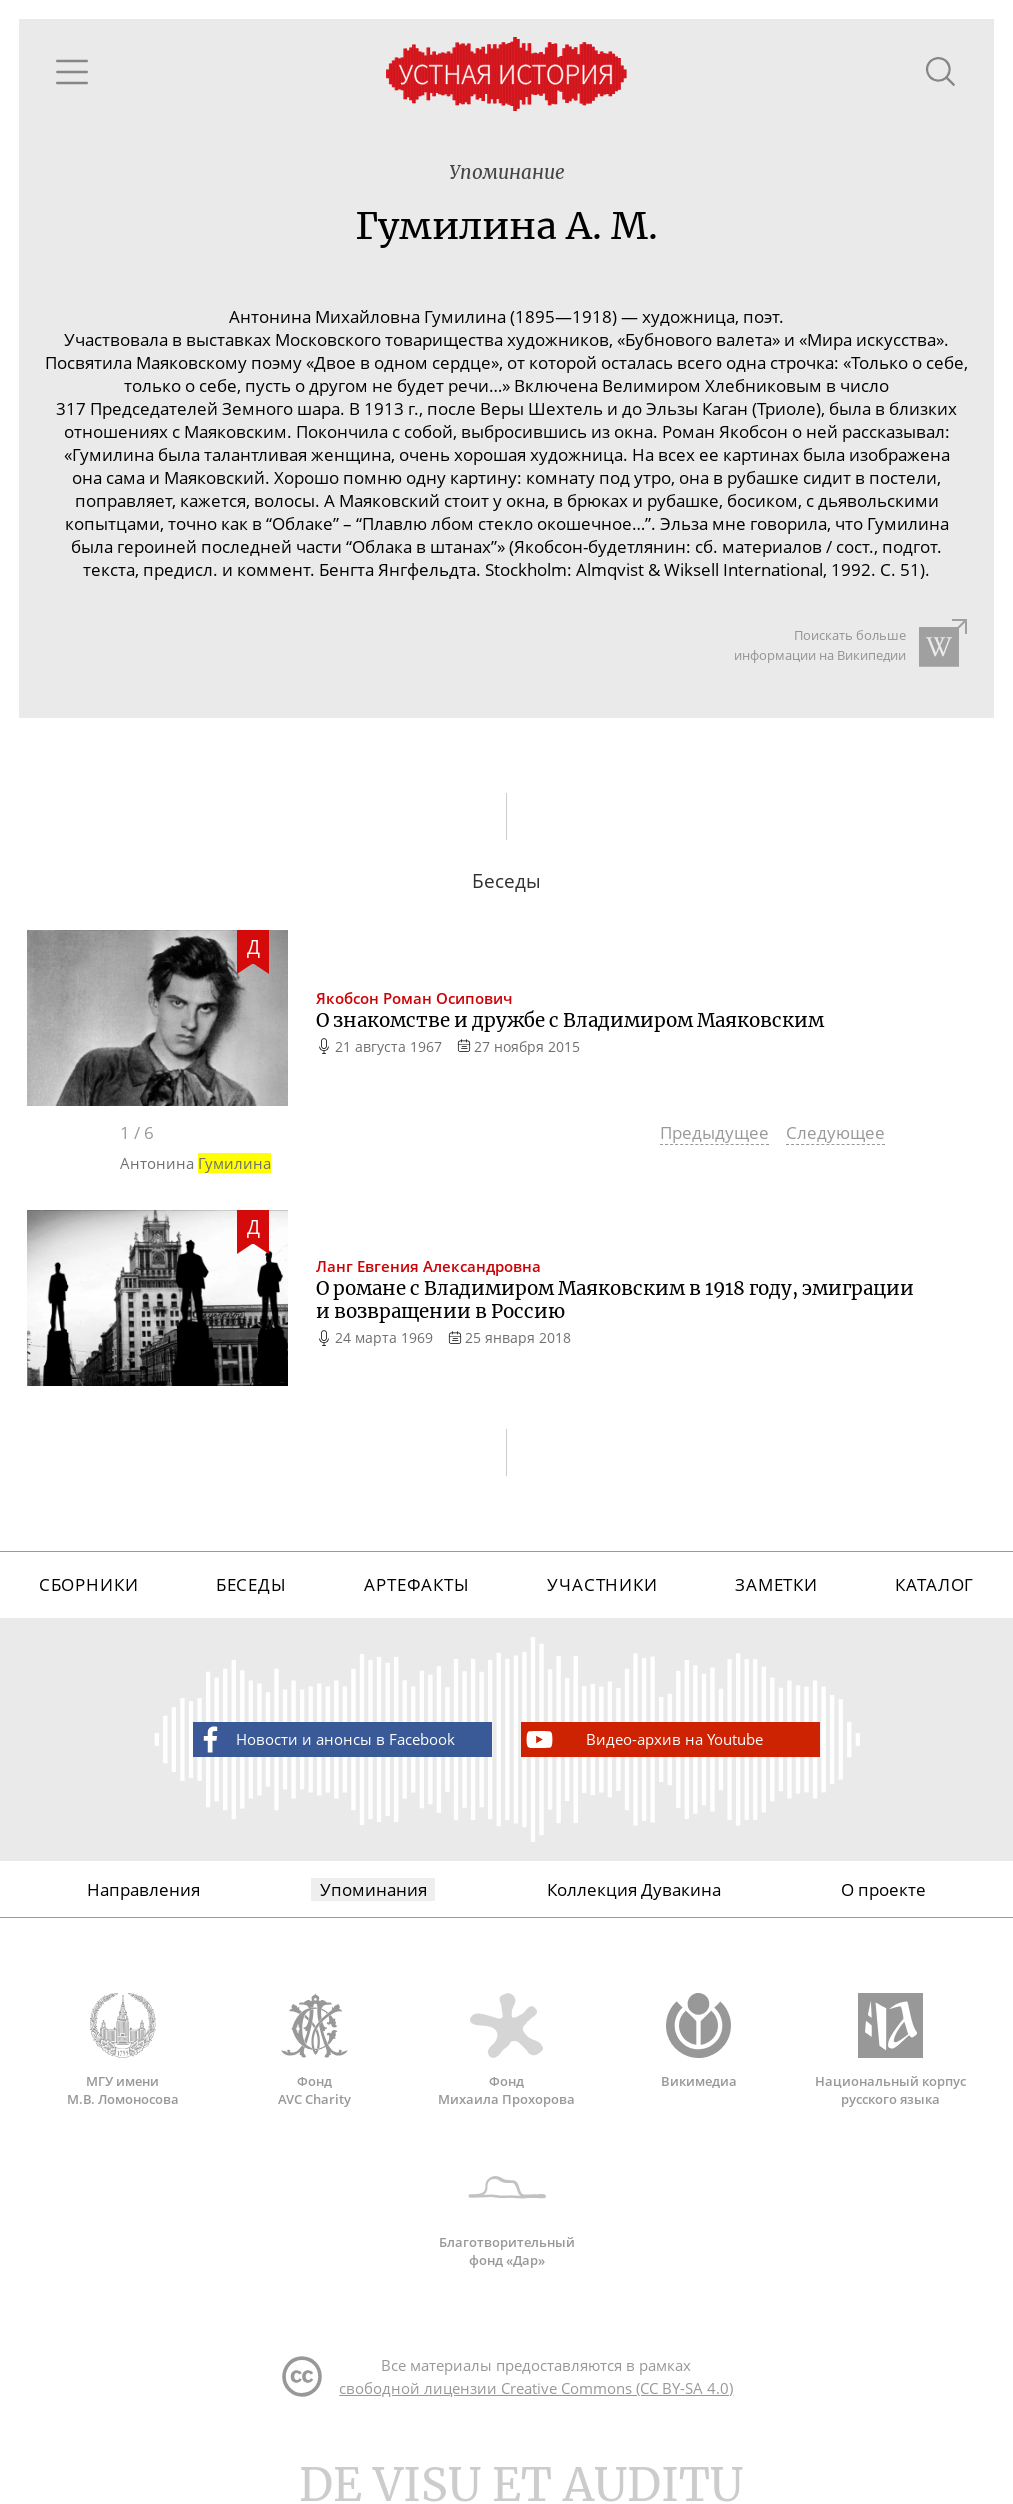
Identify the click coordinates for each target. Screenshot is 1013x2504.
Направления (143, 1889)
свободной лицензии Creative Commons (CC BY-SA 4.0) (536, 2388)
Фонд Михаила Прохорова (507, 2050)
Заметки (776, 1584)
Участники (602, 1584)
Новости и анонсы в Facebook (324, 1739)
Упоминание (507, 172)
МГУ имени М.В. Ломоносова (123, 2050)
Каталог (934, 1584)
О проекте (883, 1889)
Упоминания (373, 1889)
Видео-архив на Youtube (643, 1739)
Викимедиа (699, 2041)
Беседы (251, 1584)
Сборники (89, 1584)
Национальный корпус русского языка (891, 2050)
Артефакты (417, 1584)
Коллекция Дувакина (634, 1889)
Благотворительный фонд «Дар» (507, 2211)
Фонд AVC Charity (315, 2050)
